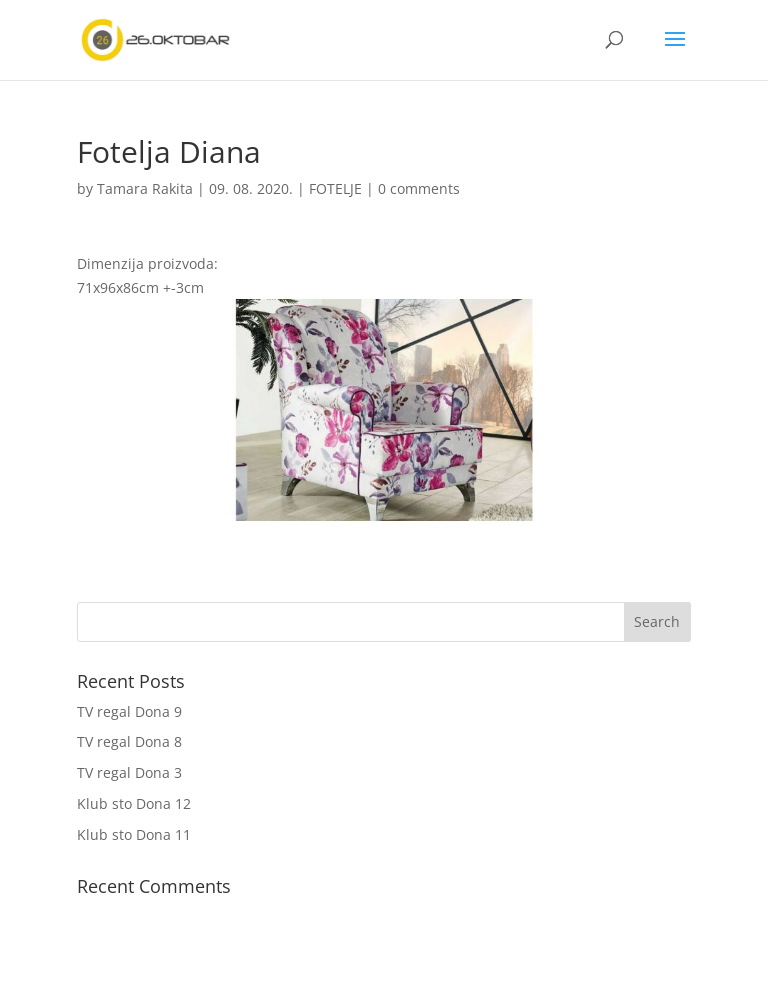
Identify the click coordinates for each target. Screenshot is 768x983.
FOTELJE (335, 188)
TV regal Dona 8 (129, 741)
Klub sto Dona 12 (134, 803)
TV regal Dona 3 (129, 772)
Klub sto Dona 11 (134, 834)
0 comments (419, 188)
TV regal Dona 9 (129, 711)
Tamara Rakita (145, 188)
